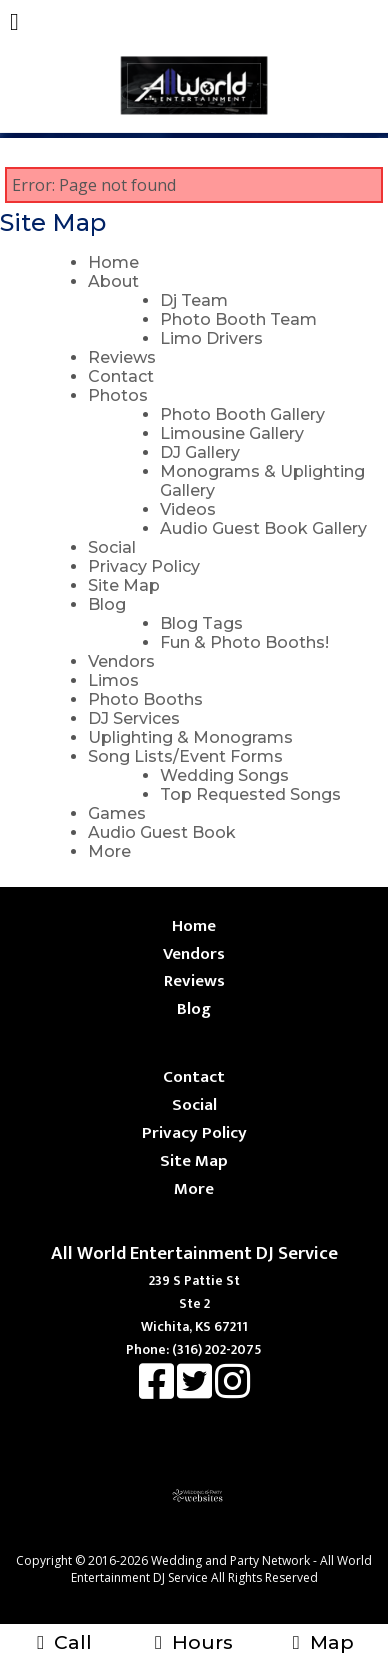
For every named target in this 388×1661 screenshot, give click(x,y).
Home (113, 262)
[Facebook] (158, 1391)
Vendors (121, 661)
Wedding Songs (224, 775)
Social (112, 547)
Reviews (122, 357)
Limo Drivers (211, 338)
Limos (113, 680)
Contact (121, 376)
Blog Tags (201, 623)
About (113, 281)
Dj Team (194, 300)
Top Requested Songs (250, 794)
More (109, 851)
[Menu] (14, 24)
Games (117, 813)
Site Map (124, 585)
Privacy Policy (144, 566)
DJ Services (134, 718)
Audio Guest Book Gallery (263, 528)
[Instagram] (232, 1391)
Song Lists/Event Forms (185, 756)
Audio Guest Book (162, 832)
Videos (188, 509)
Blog (107, 604)
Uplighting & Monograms (190, 737)
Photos (118, 395)
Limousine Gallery (232, 433)
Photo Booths (145, 699)
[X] (196, 1391)
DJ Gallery (200, 452)
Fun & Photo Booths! (244, 642)
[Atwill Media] (212, 1538)
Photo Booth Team (238, 319)
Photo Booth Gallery (242, 414)
